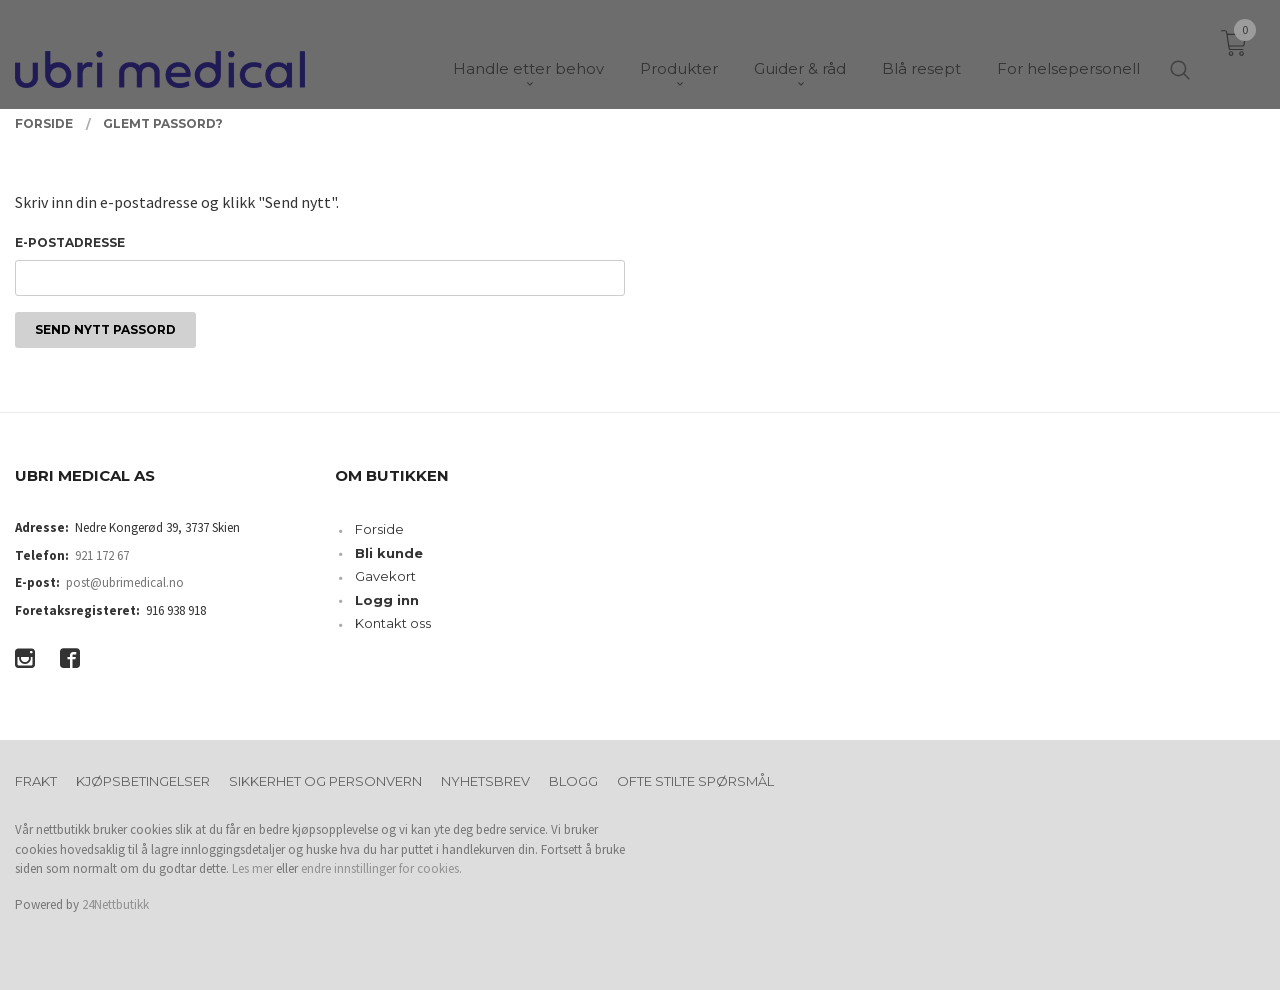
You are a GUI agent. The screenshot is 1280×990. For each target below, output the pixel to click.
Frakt (36, 781)
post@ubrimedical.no (125, 582)
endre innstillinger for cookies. (381, 868)
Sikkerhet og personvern (325, 781)
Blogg (573, 781)
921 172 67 (102, 555)
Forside (379, 529)
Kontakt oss (393, 623)
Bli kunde (389, 553)
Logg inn (387, 600)
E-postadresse (70, 242)
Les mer (252, 868)
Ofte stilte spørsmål (695, 781)
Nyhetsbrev (485, 781)
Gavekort (385, 576)
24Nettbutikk (115, 904)
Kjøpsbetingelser (143, 781)
